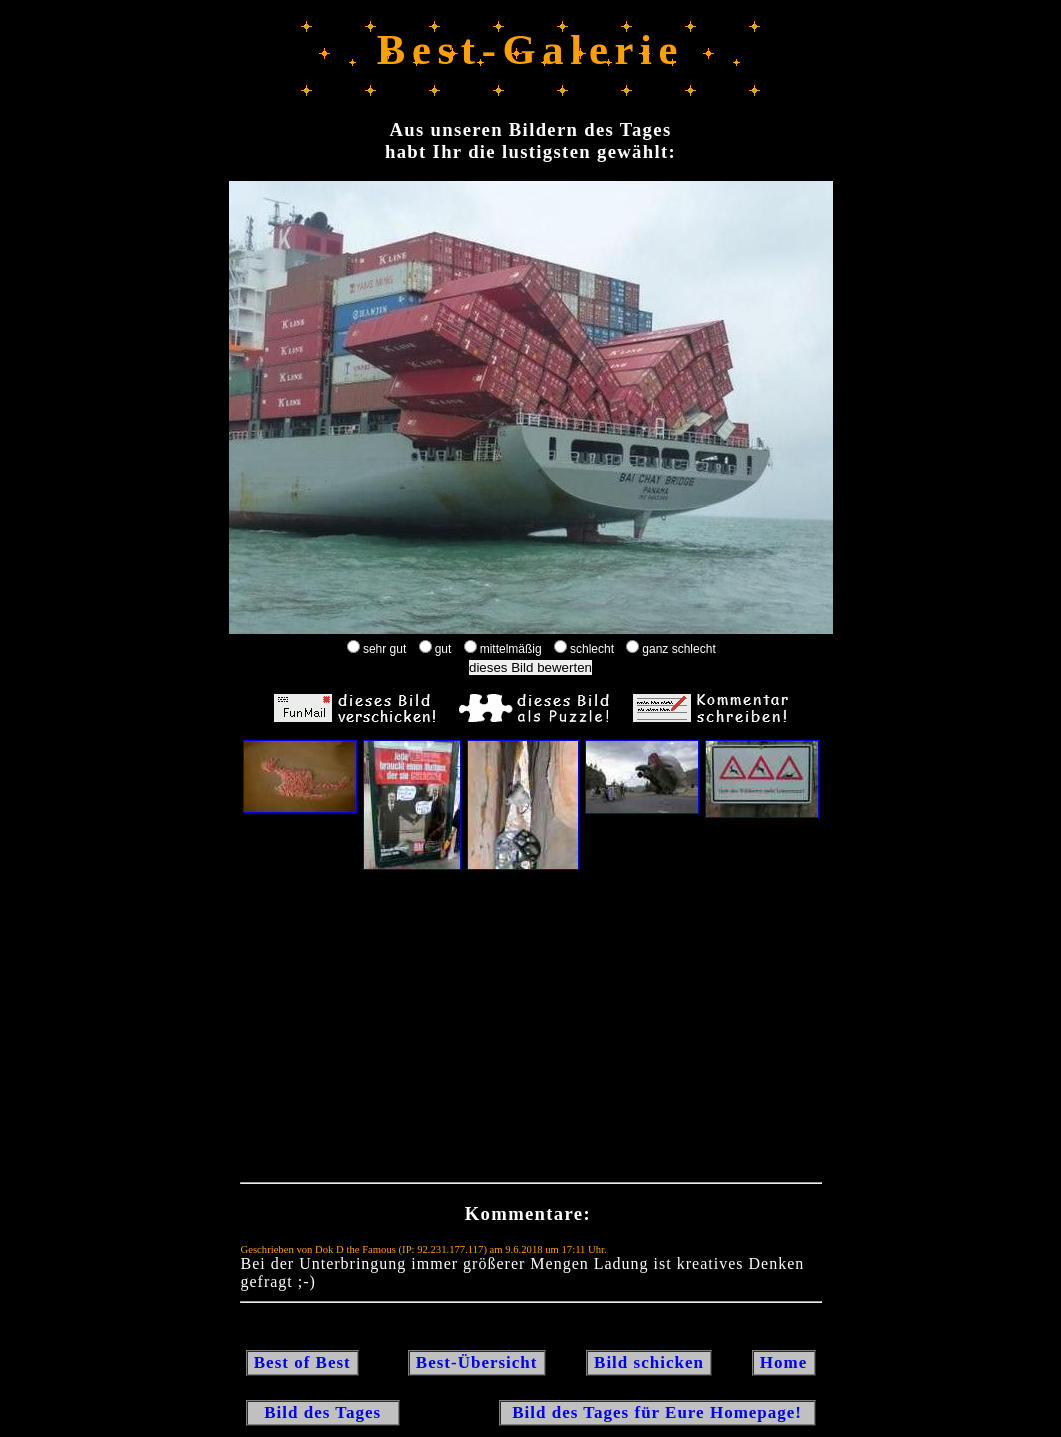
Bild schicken (649, 1362)
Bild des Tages (323, 1412)
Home (784, 1362)
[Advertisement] (530, 1031)
